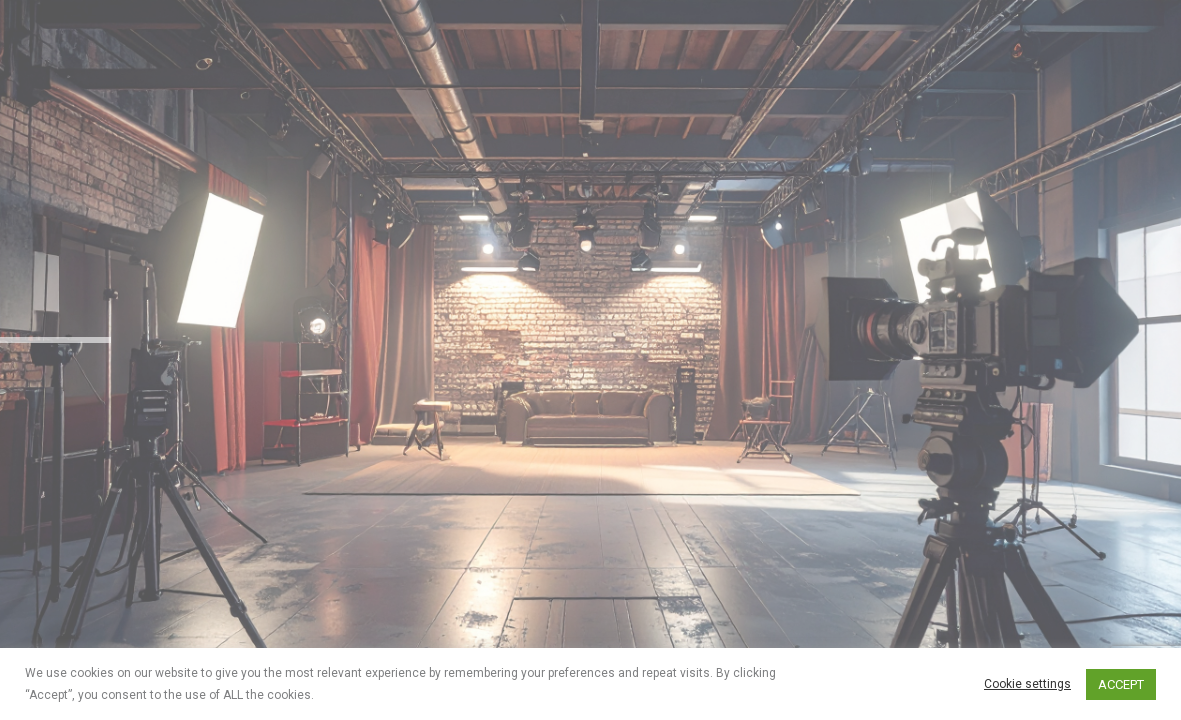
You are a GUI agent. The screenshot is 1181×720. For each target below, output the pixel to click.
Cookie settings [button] (1027, 684)
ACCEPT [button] (1121, 684)
